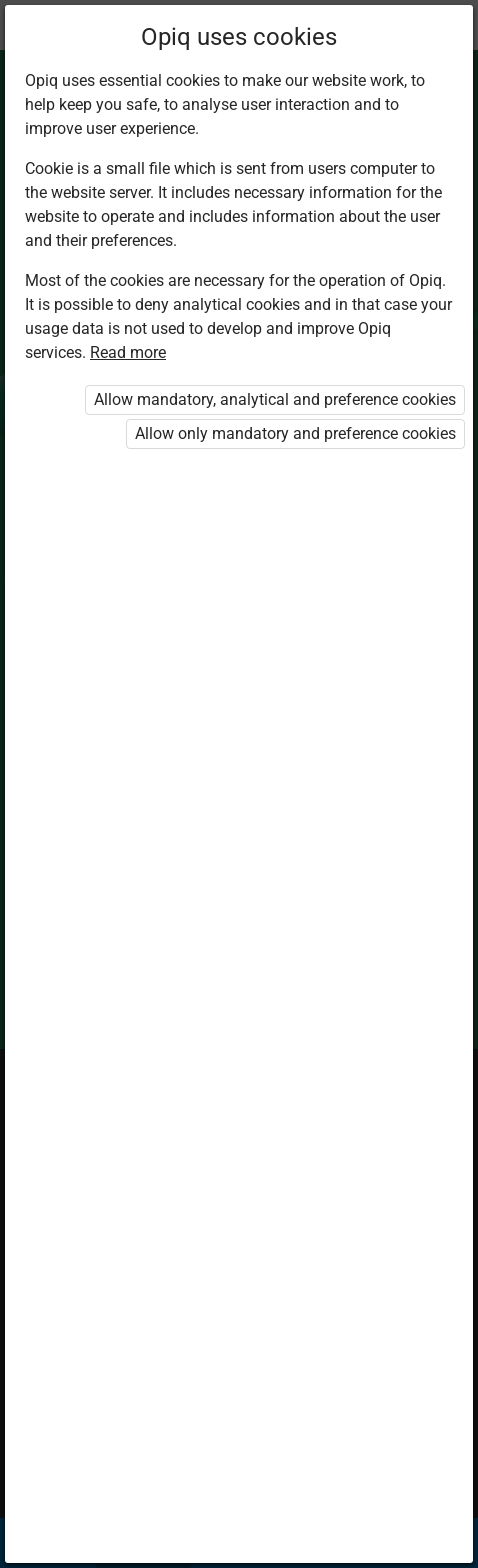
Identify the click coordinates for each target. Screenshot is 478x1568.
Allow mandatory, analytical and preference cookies (275, 399)
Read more (128, 352)
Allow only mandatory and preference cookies (295, 433)
